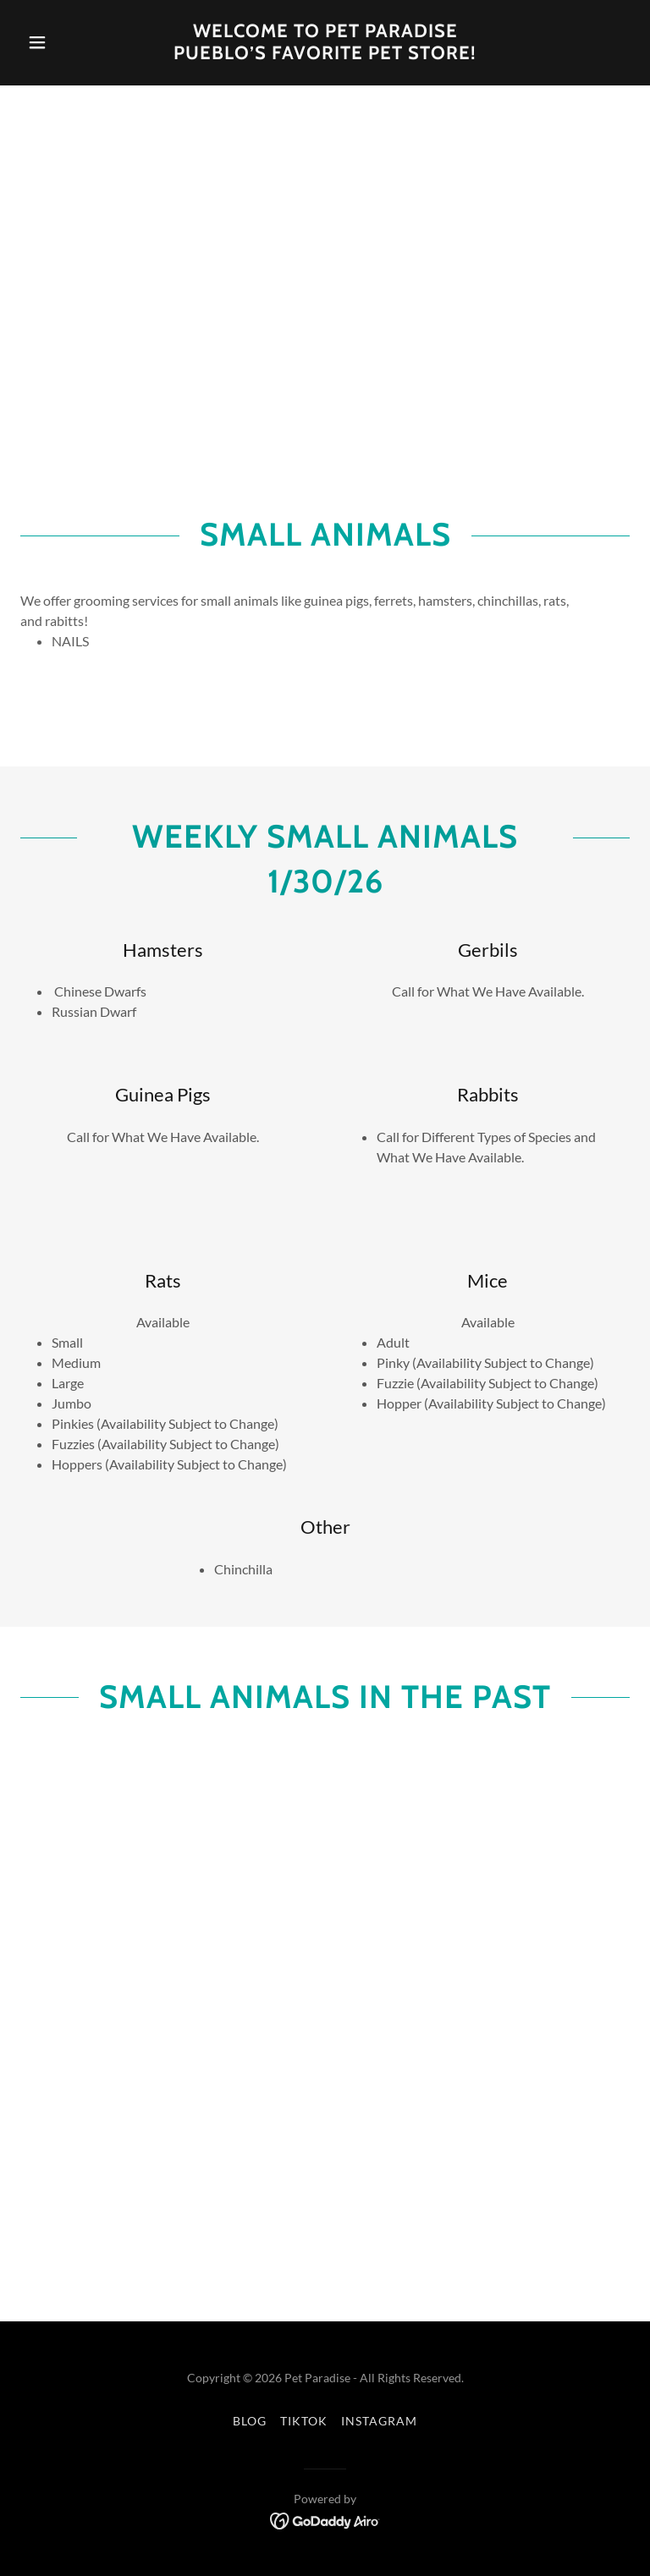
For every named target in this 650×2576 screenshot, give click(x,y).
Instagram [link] (379, 2421)
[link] (325, 54)
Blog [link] (250, 2421)
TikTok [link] (304, 2421)
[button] (66, 42)
